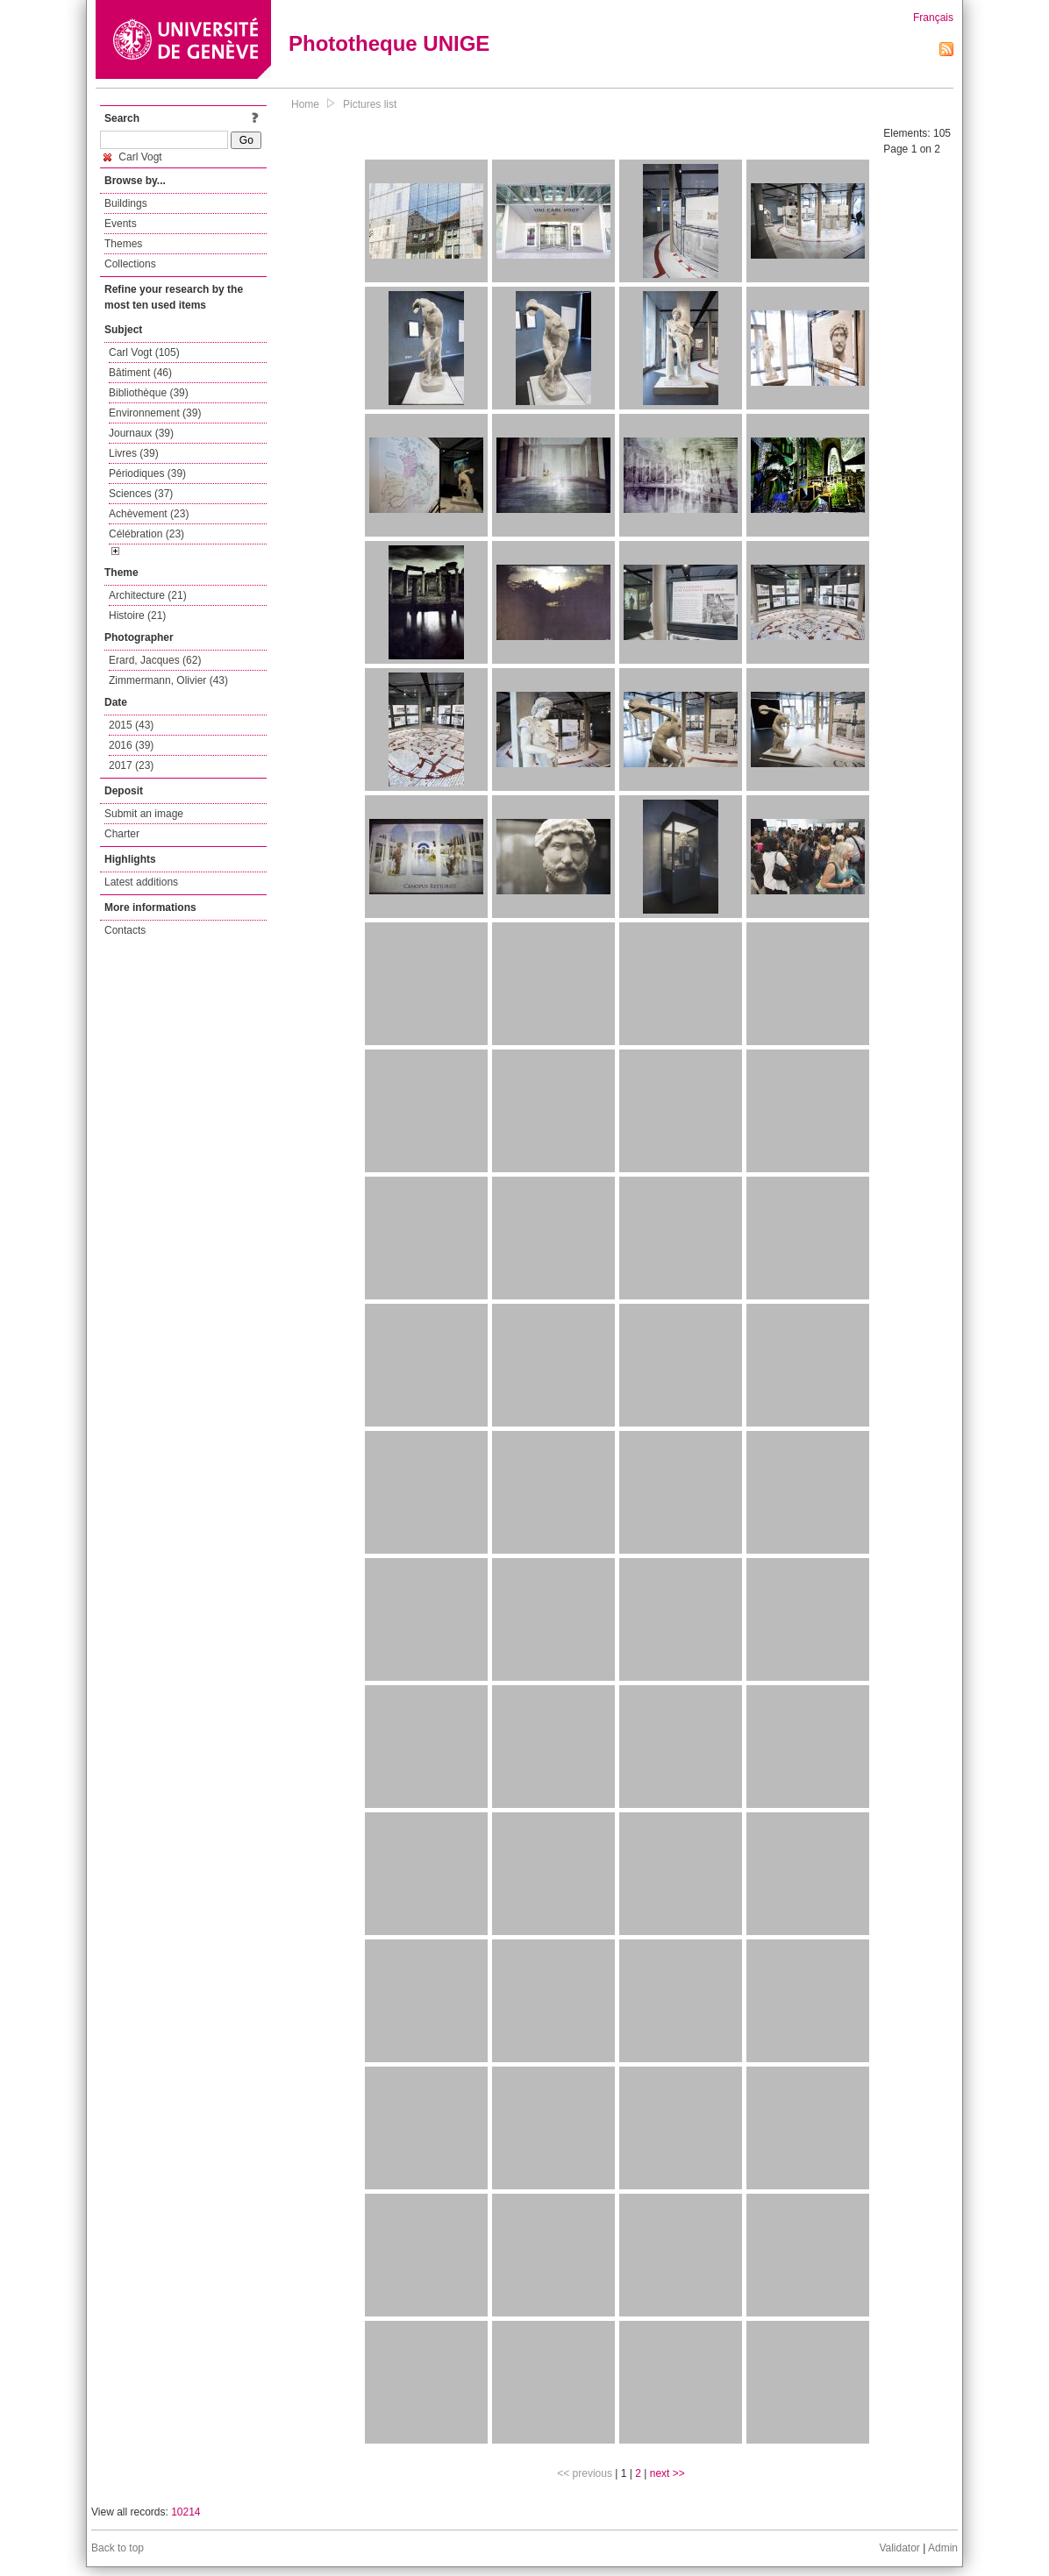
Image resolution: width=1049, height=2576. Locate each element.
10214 (185, 2512)
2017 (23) (131, 765)
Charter (121, 834)
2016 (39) (131, 745)
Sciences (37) (141, 493)
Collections (130, 264)
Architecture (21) (148, 595)
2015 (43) (131, 725)
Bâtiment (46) (140, 372)
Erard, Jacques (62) (155, 660)
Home (305, 104)
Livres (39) (134, 453)
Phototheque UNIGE (389, 43)
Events (120, 223)
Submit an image (143, 814)
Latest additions (141, 882)
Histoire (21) (137, 615)
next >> (667, 2473)
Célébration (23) (146, 534)
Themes (123, 244)
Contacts (125, 930)
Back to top (117, 2548)
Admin (943, 2548)
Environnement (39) (155, 413)
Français (933, 17)
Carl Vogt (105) (144, 352)
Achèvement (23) (149, 514)
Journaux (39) (141, 433)
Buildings (125, 203)
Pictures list (369, 104)
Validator (899, 2548)
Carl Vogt (132, 157)
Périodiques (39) (147, 473)
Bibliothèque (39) (149, 393)
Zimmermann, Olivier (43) (168, 680)
